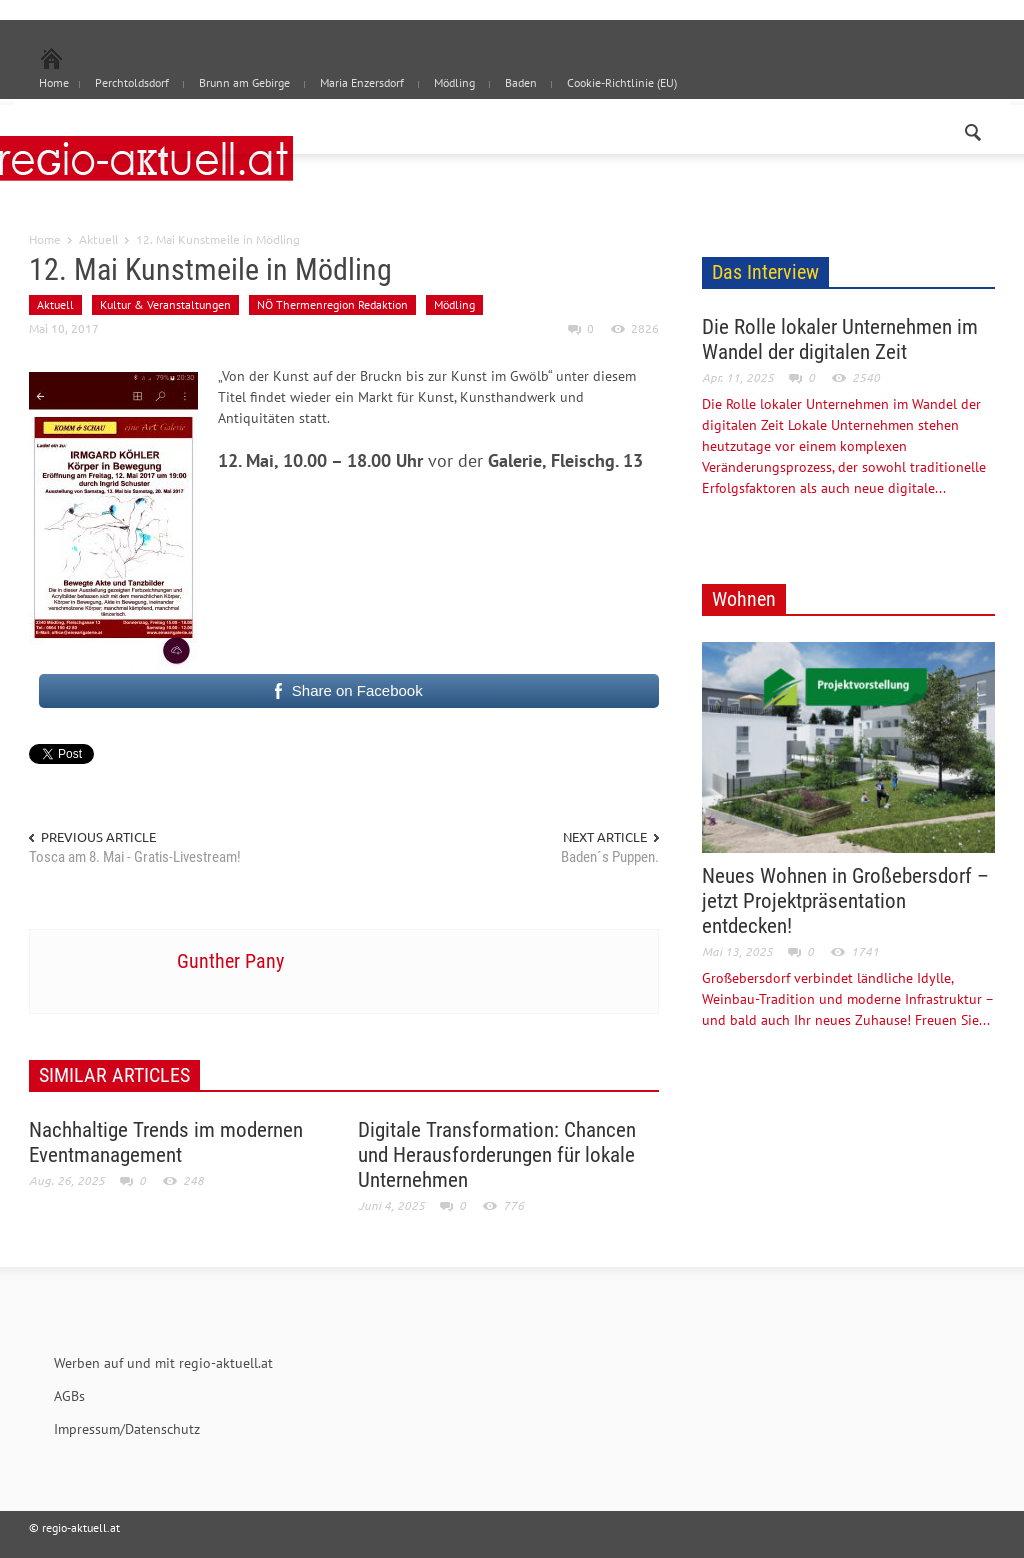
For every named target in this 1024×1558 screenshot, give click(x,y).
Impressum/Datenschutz (127, 1429)
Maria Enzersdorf (362, 82)
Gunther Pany (230, 961)
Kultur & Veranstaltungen (165, 304)
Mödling (454, 82)
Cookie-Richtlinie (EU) (622, 82)
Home (45, 239)
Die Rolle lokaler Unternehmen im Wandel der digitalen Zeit (840, 339)
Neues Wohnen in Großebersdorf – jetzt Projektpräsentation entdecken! (845, 901)
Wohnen (744, 599)
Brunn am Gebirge (244, 82)
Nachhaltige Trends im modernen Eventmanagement (166, 1142)
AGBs (69, 1396)
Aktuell (98, 239)
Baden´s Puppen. (610, 857)
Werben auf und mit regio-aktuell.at (163, 1363)
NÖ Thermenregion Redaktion (332, 304)
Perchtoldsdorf (132, 82)
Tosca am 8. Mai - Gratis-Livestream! (135, 857)
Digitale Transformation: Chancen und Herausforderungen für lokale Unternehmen (497, 1155)
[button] (974, 128)
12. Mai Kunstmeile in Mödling (210, 269)
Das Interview (765, 272)
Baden (521, 82)
